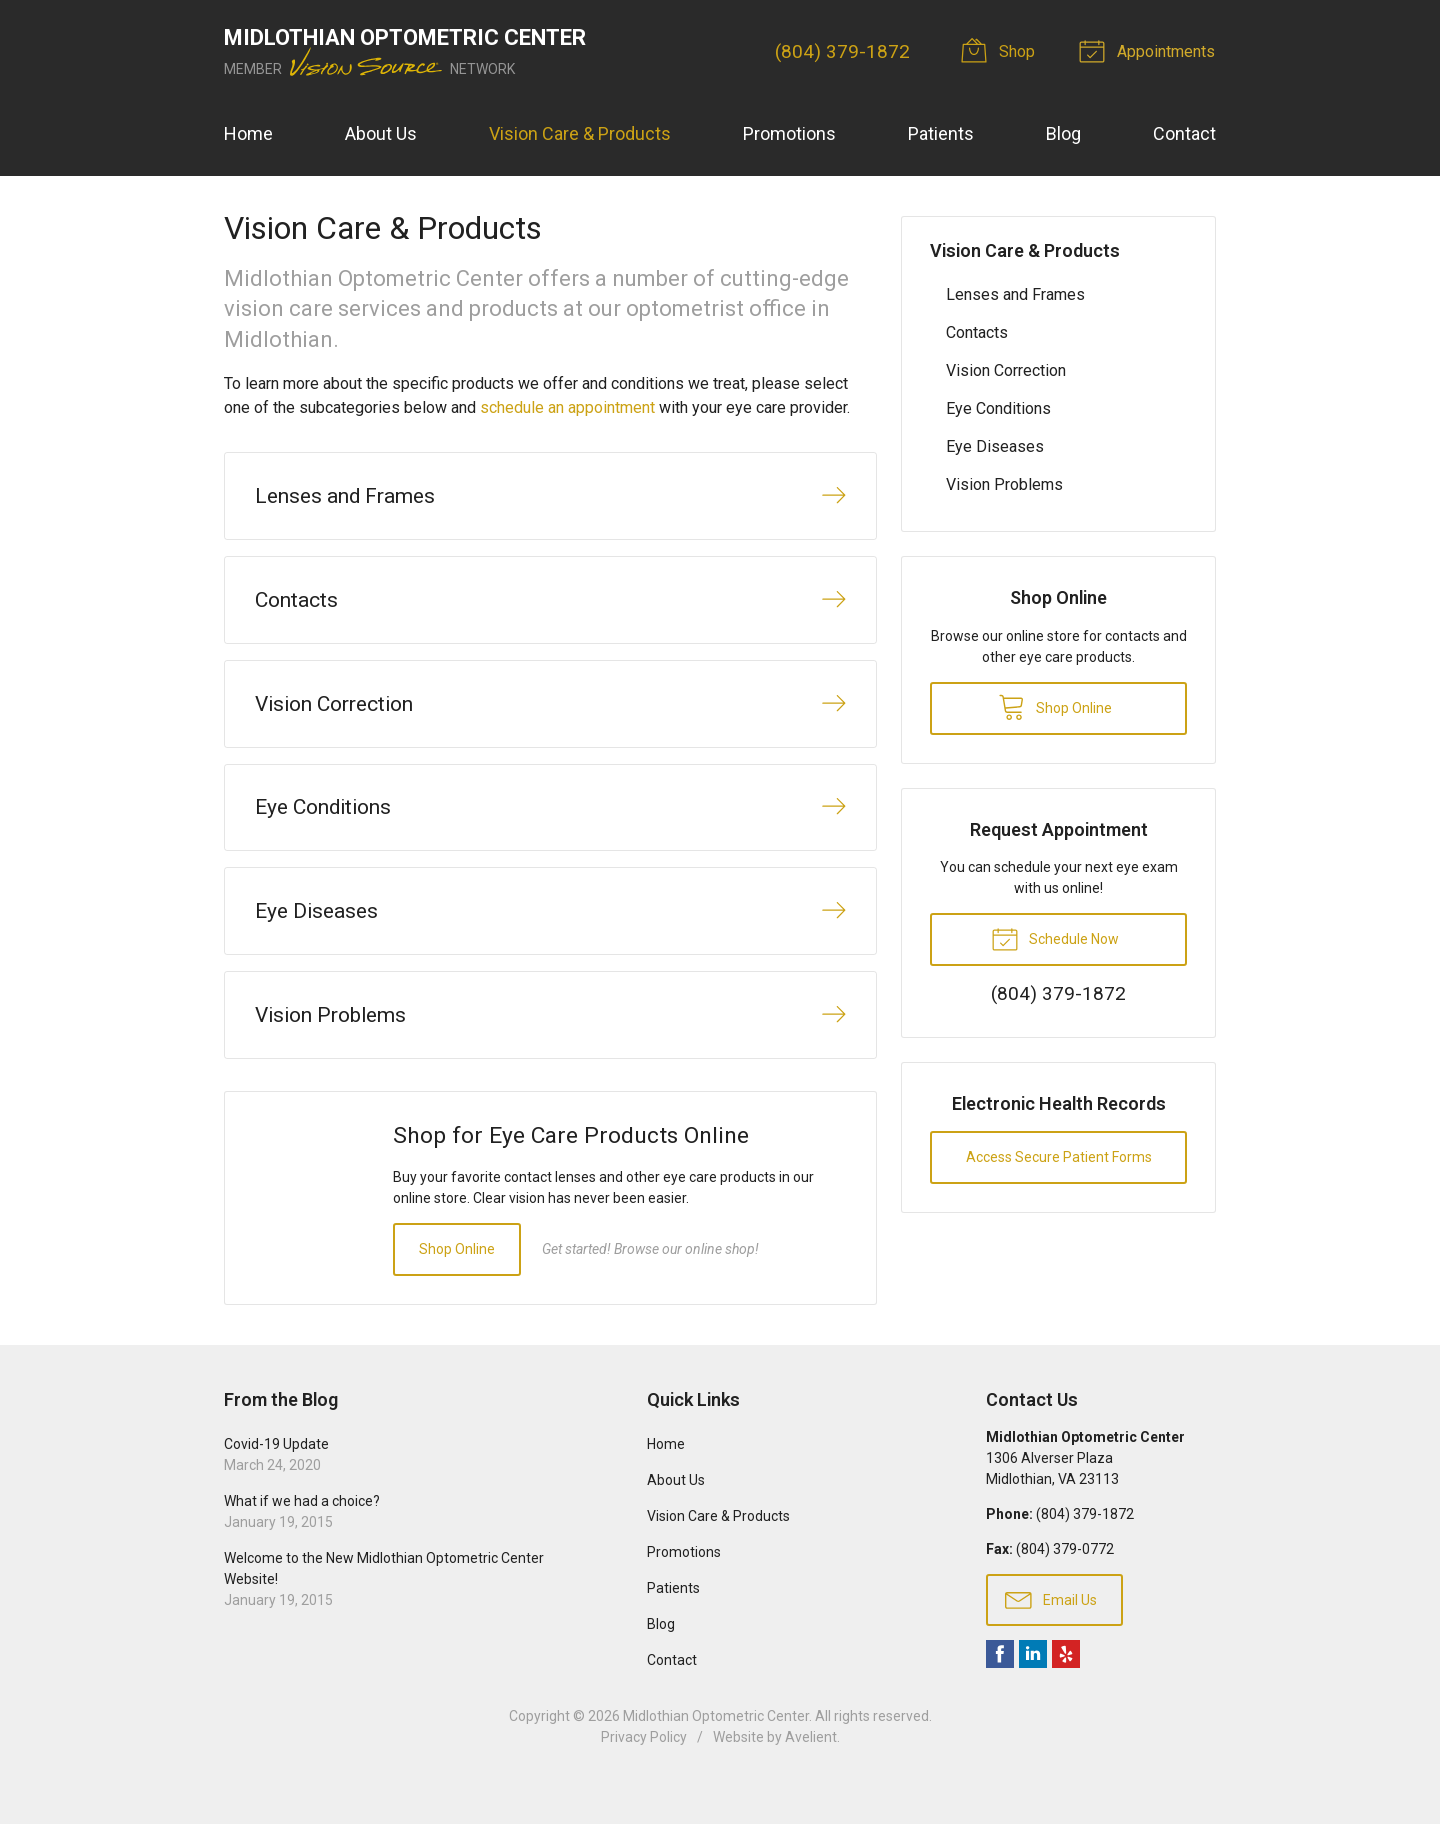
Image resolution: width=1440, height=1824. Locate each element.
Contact (1184, 133)
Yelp (1066, 1688)
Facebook (1000, 1688)
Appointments (1151, 50)
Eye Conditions (998, 408)
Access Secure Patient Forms (1059, 1157)
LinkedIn (1033, 1688)
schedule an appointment (567, 407)
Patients (941, 133)
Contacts (977, 332)
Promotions (789, 133)
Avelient (811, 1771)
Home (248, 133)
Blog (1063, 133)
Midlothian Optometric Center (716, 1750)
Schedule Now (1055, 938)
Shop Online (457, 1282)
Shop (1004, 50)
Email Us (1051, 1632)
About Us (381, 133)
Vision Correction (1006, 370)
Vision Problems (1004, 484)
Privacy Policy (644, 1771)
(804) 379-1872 (844, 51)
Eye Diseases (995, 446)
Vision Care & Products (580, 133)
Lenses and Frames (1015, 294)
